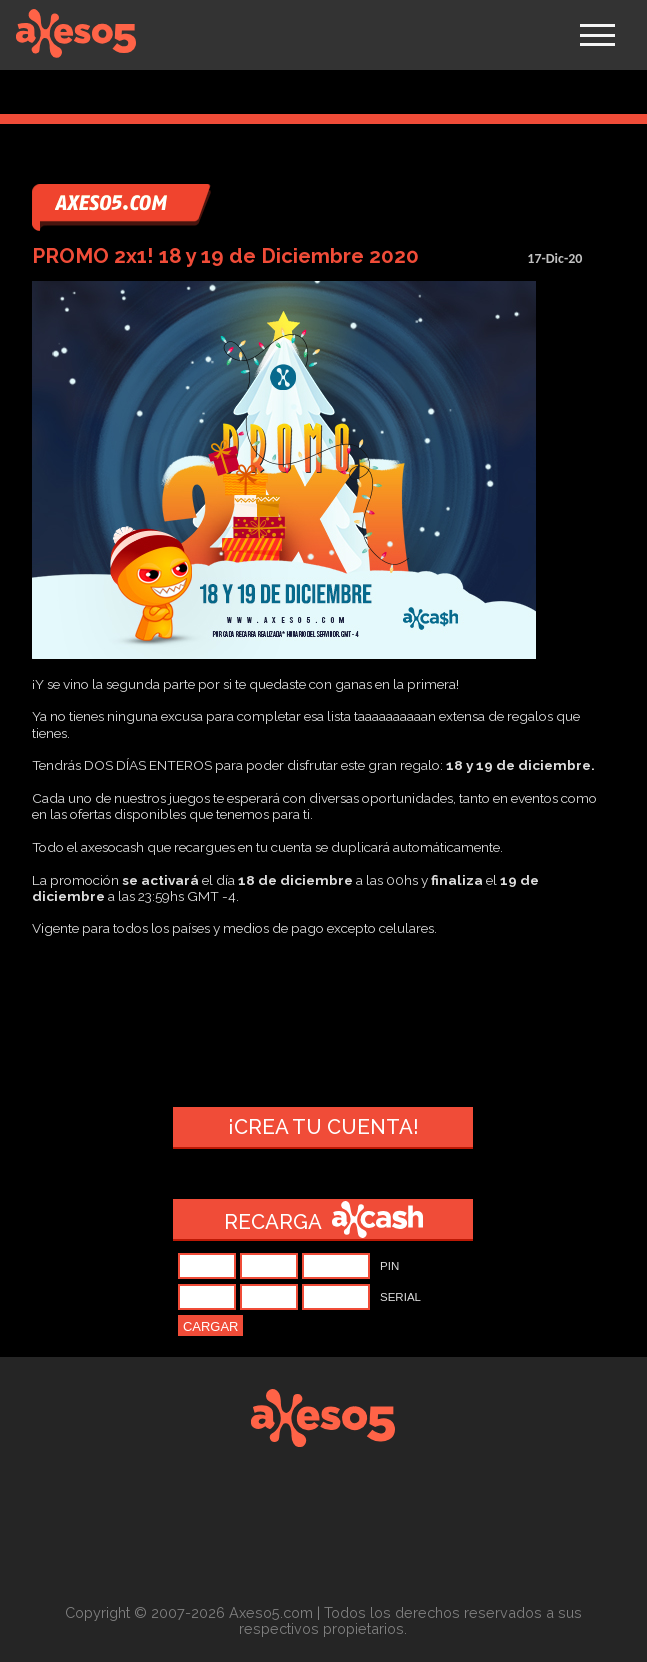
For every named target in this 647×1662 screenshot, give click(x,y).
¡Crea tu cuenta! (323, 1127)
